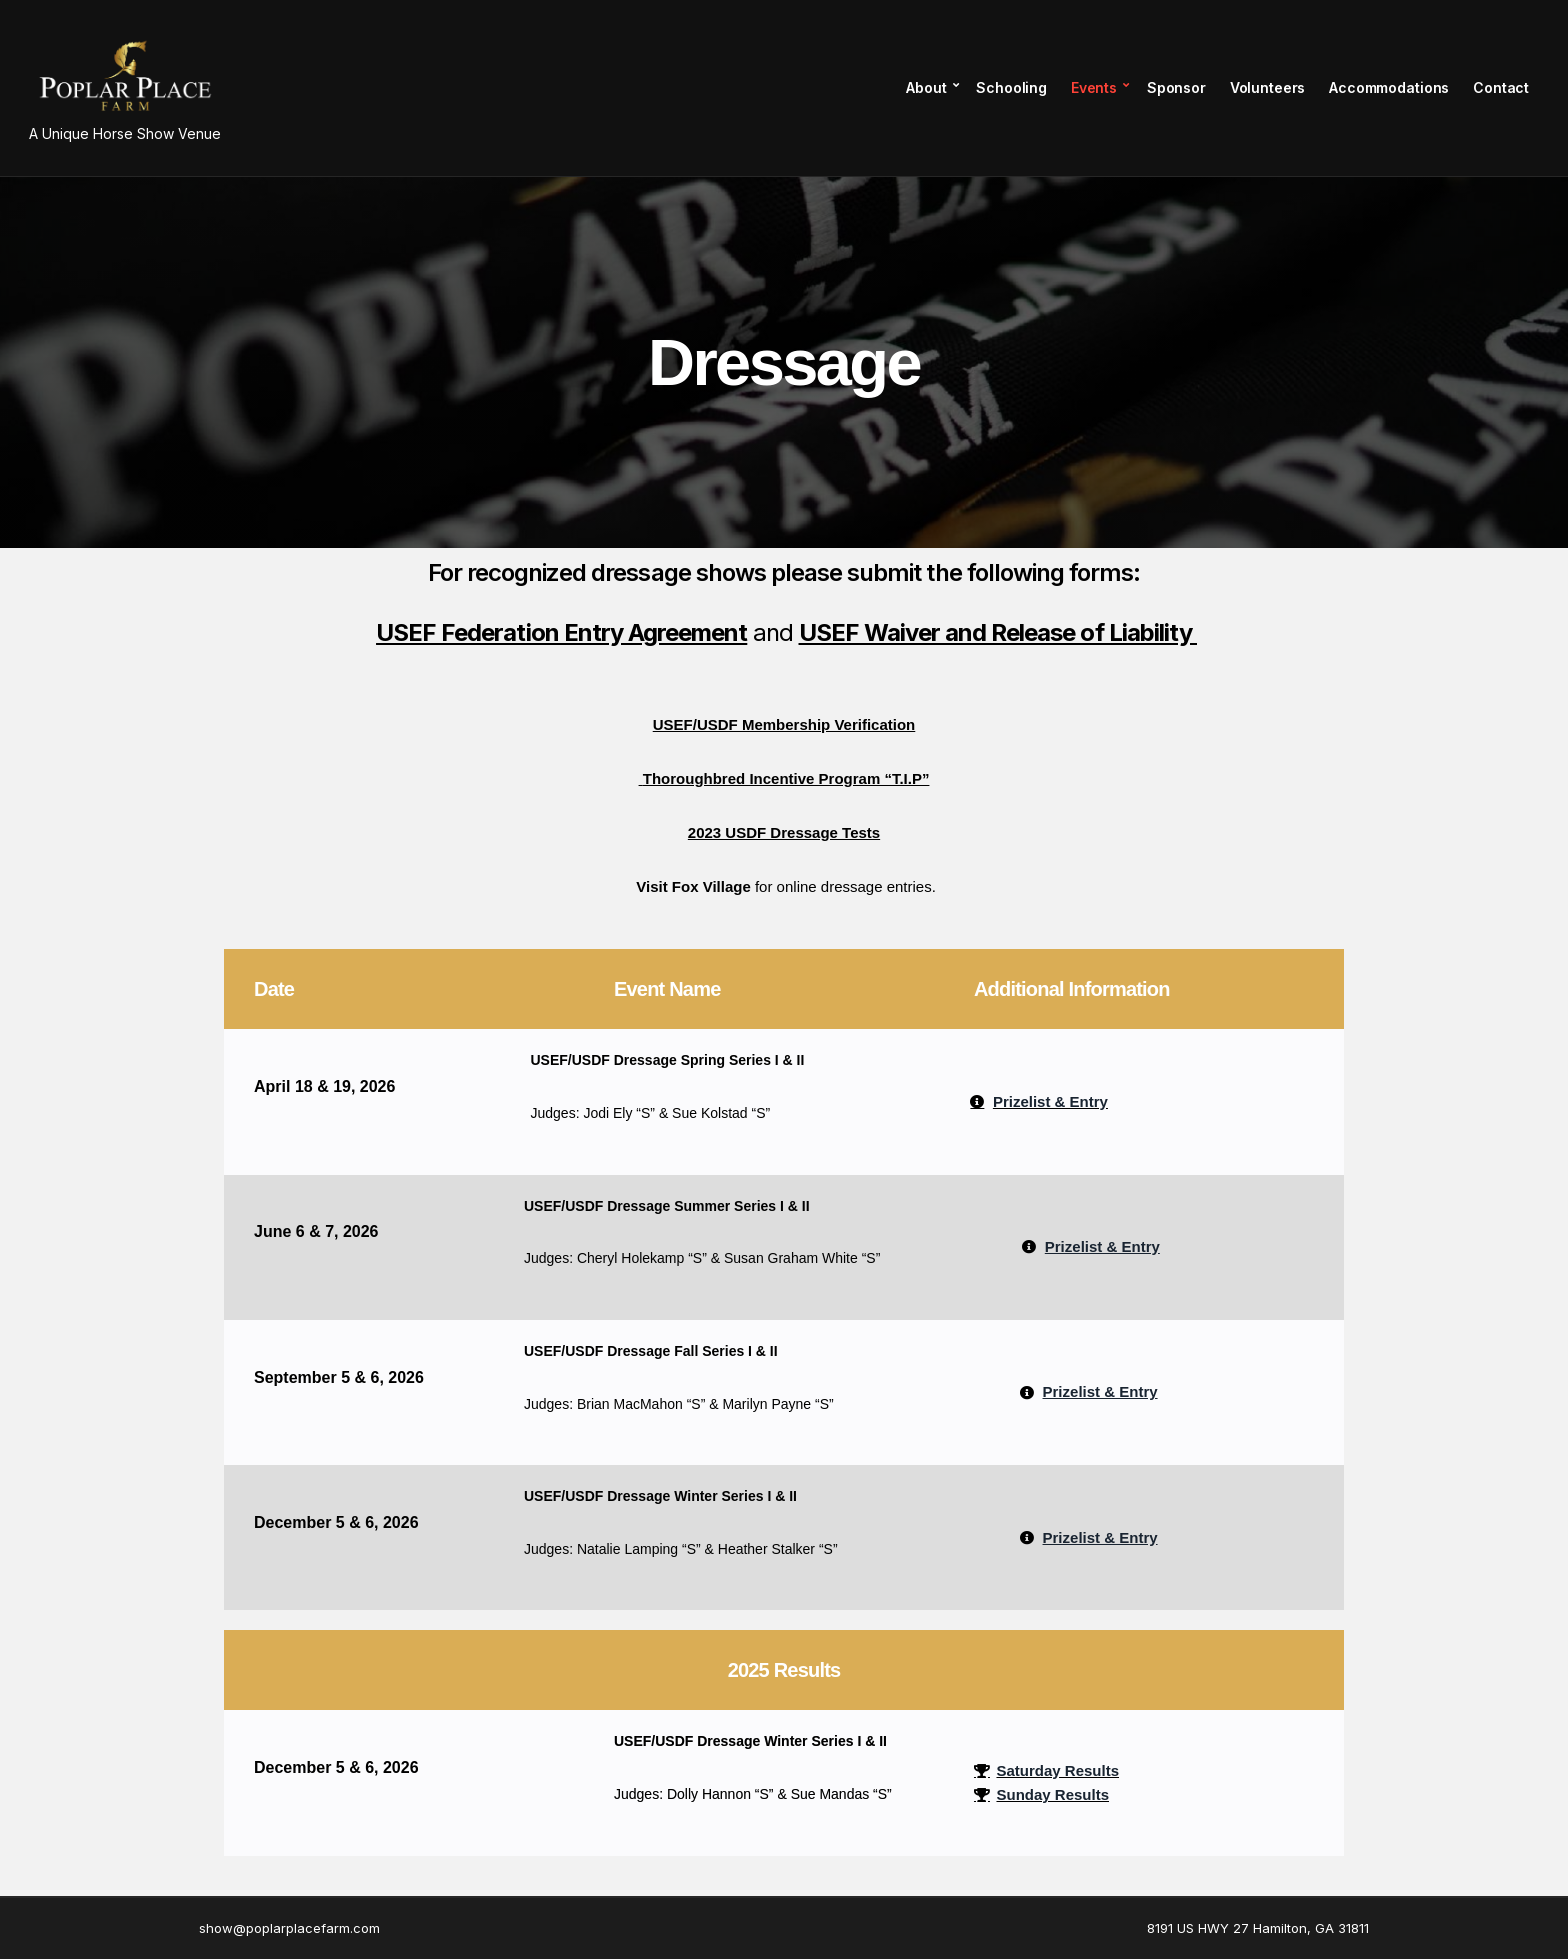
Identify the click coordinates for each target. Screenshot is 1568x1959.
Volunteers (1267, 87)
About (925, 87)
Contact (1500, 87)
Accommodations (1388, 87)
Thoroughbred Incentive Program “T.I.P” (786, 778)
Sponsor (1175, 87)
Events (1093, 87)
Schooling (1010, 87)
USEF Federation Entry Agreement (561, 632)
